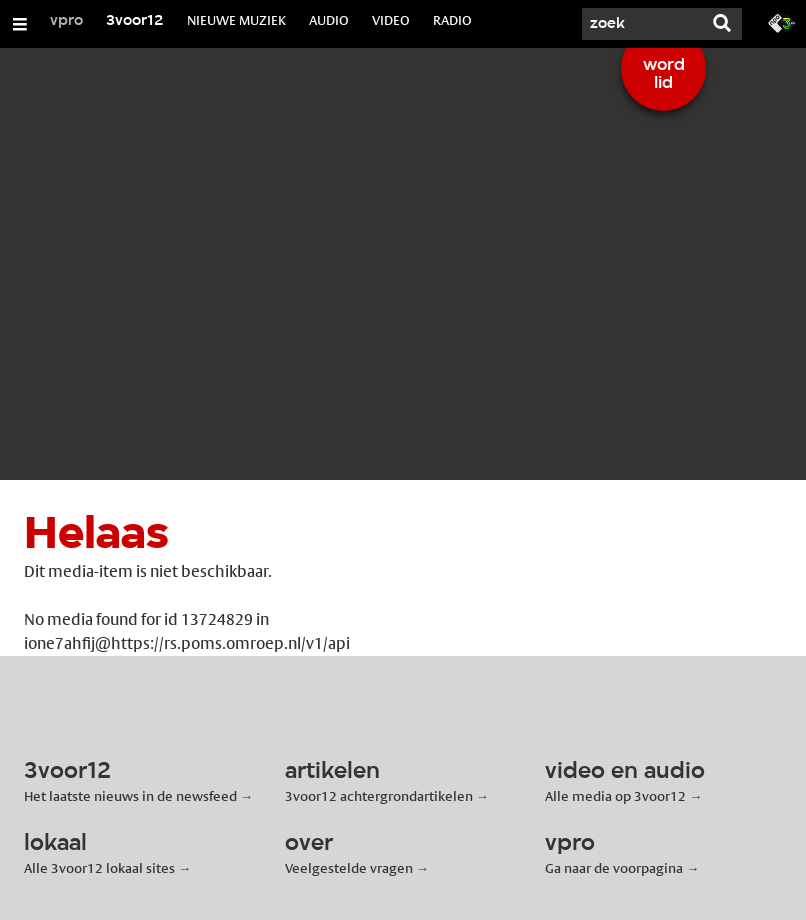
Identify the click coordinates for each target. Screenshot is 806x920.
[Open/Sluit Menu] (20, 24)
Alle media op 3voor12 (615, 796)
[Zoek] (642, 24)
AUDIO (329, 20)
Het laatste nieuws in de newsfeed (130, 796)
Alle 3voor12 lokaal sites (99, 868)
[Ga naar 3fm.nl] (782, 22)
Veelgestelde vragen (349, 868)
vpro (66, 21)
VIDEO (391, 20)
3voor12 (135, 21)
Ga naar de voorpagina (614, 868)
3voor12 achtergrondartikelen (379, 796)
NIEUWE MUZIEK (236, 20)
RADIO (452, 20)
